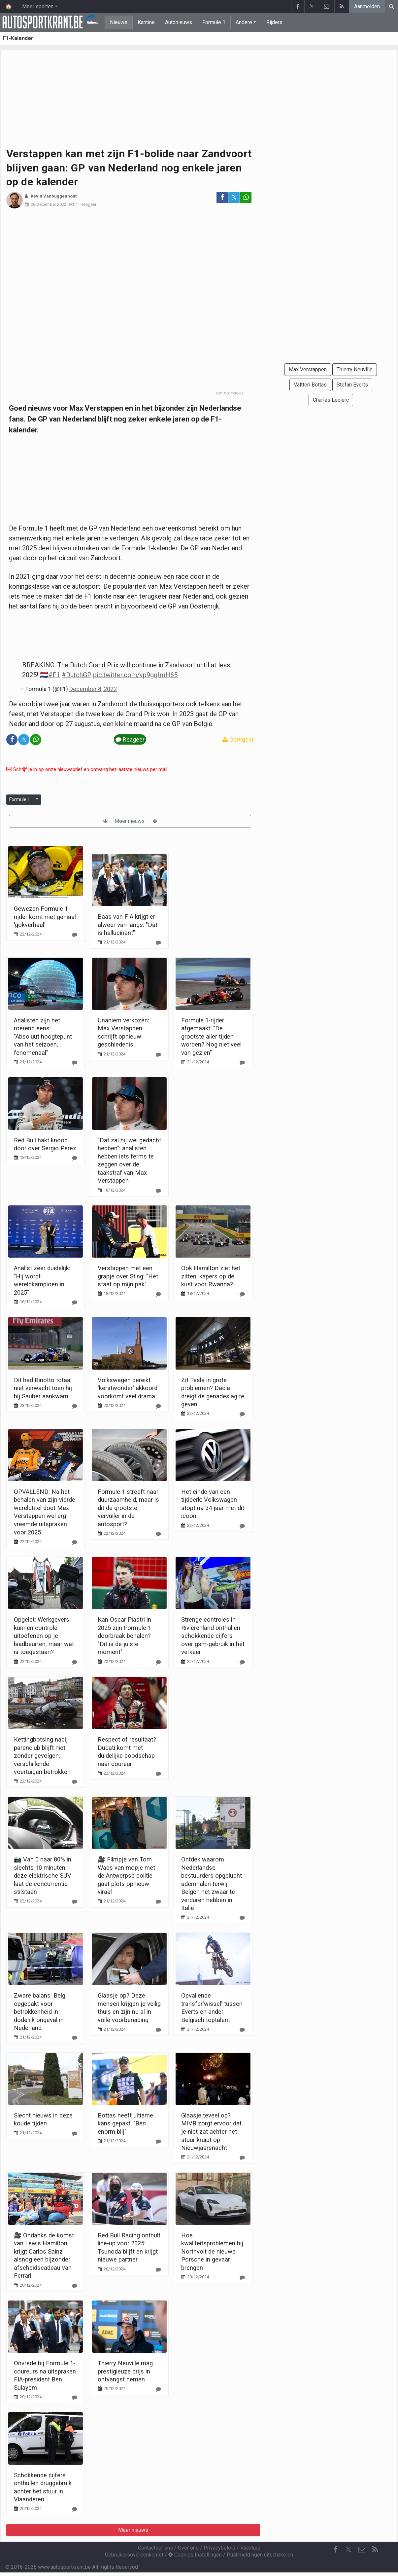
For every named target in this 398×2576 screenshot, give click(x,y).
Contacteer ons (155, 2548)
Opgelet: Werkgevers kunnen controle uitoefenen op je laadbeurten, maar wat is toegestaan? (44, 1635)
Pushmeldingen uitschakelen (260, 2555)
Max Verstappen (308, 369)
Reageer (88, 204)
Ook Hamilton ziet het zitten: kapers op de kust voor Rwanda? (210, 1276)
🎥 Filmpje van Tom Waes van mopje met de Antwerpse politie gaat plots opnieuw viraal (126, 1875)
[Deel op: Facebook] (222, 197)
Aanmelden (367, 6)
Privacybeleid (219, 2548)
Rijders (274, 22)
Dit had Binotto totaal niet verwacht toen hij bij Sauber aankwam (43, 1388)
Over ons (188, 2548)
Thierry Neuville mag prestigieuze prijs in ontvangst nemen (125, 2371)
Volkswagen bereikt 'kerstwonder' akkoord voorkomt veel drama (127, 1388)
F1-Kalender (18, 38)
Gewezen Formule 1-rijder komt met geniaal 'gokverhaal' (45, 916)
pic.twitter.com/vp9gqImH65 (135, 675)
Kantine (146, 22)
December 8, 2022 (93, 688)
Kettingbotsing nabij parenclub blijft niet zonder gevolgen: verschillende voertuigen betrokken (42, 1755)
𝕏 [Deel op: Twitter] (234, 197)
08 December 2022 (48, 204)
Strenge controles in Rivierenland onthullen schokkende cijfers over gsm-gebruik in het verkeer (213, 1635)
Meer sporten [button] (37, 6)
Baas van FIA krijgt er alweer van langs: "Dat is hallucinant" (127, 924)
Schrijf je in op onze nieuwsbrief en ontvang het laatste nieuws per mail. (87, 769)
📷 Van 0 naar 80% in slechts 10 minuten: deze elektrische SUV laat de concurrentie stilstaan (42, 1875)
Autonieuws (178, 22)
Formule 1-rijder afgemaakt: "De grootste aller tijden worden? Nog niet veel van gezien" (211, 1036)
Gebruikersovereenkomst (134, 2555)
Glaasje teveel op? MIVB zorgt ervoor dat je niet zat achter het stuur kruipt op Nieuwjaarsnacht (211, 2131)
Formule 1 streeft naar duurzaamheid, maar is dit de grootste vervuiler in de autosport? (128, 1507)
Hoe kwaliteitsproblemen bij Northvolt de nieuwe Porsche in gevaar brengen (212, 2251)
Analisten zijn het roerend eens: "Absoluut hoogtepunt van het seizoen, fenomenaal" (43, 1036)
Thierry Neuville (355, 369)
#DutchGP (76, 675)
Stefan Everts (352, 385)
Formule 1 (213, 22)
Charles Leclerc (331, 400)
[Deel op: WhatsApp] (245, 197)
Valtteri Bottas (310, 385)
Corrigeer (238, 739)
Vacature (250, 2548)
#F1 (54, 675)
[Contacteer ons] (361, 2549)
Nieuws (118, 22)
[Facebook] (335, 2549)
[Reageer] (74, 935)
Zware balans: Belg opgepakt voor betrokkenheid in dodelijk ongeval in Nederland (39, 2011)
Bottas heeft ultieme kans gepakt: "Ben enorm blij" (125, 2123)
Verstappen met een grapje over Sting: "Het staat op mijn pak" (128, 1276)
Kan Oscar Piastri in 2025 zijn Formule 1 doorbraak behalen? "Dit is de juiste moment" (124, 1635)
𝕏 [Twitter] (348, 2549)
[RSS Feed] (374, 2549)
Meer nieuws (130, 821)
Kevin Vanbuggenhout (54, 196)
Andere (244, 22)
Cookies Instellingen (195, 2555)
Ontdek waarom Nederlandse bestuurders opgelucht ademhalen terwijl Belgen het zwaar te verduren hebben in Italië (211, 1883)
